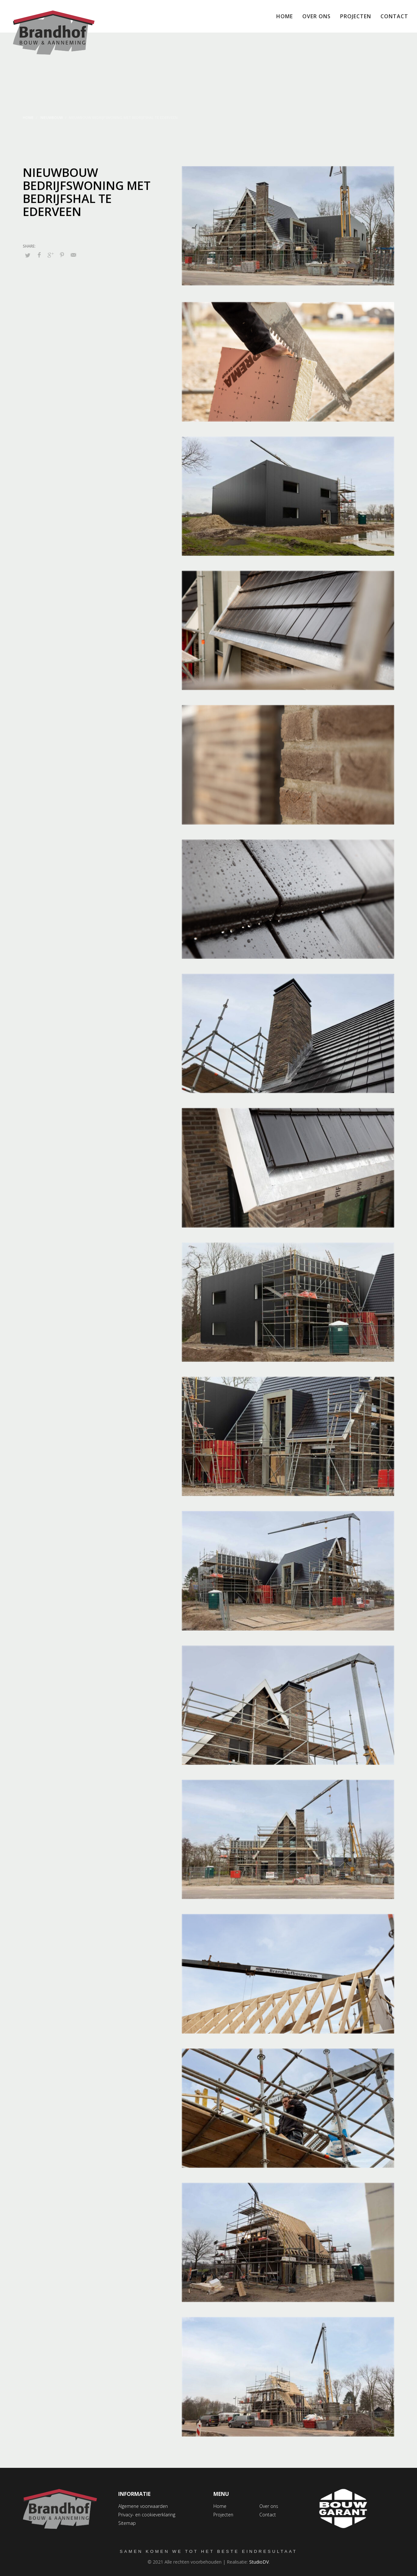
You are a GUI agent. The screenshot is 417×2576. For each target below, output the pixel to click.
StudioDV (259, 2562)
